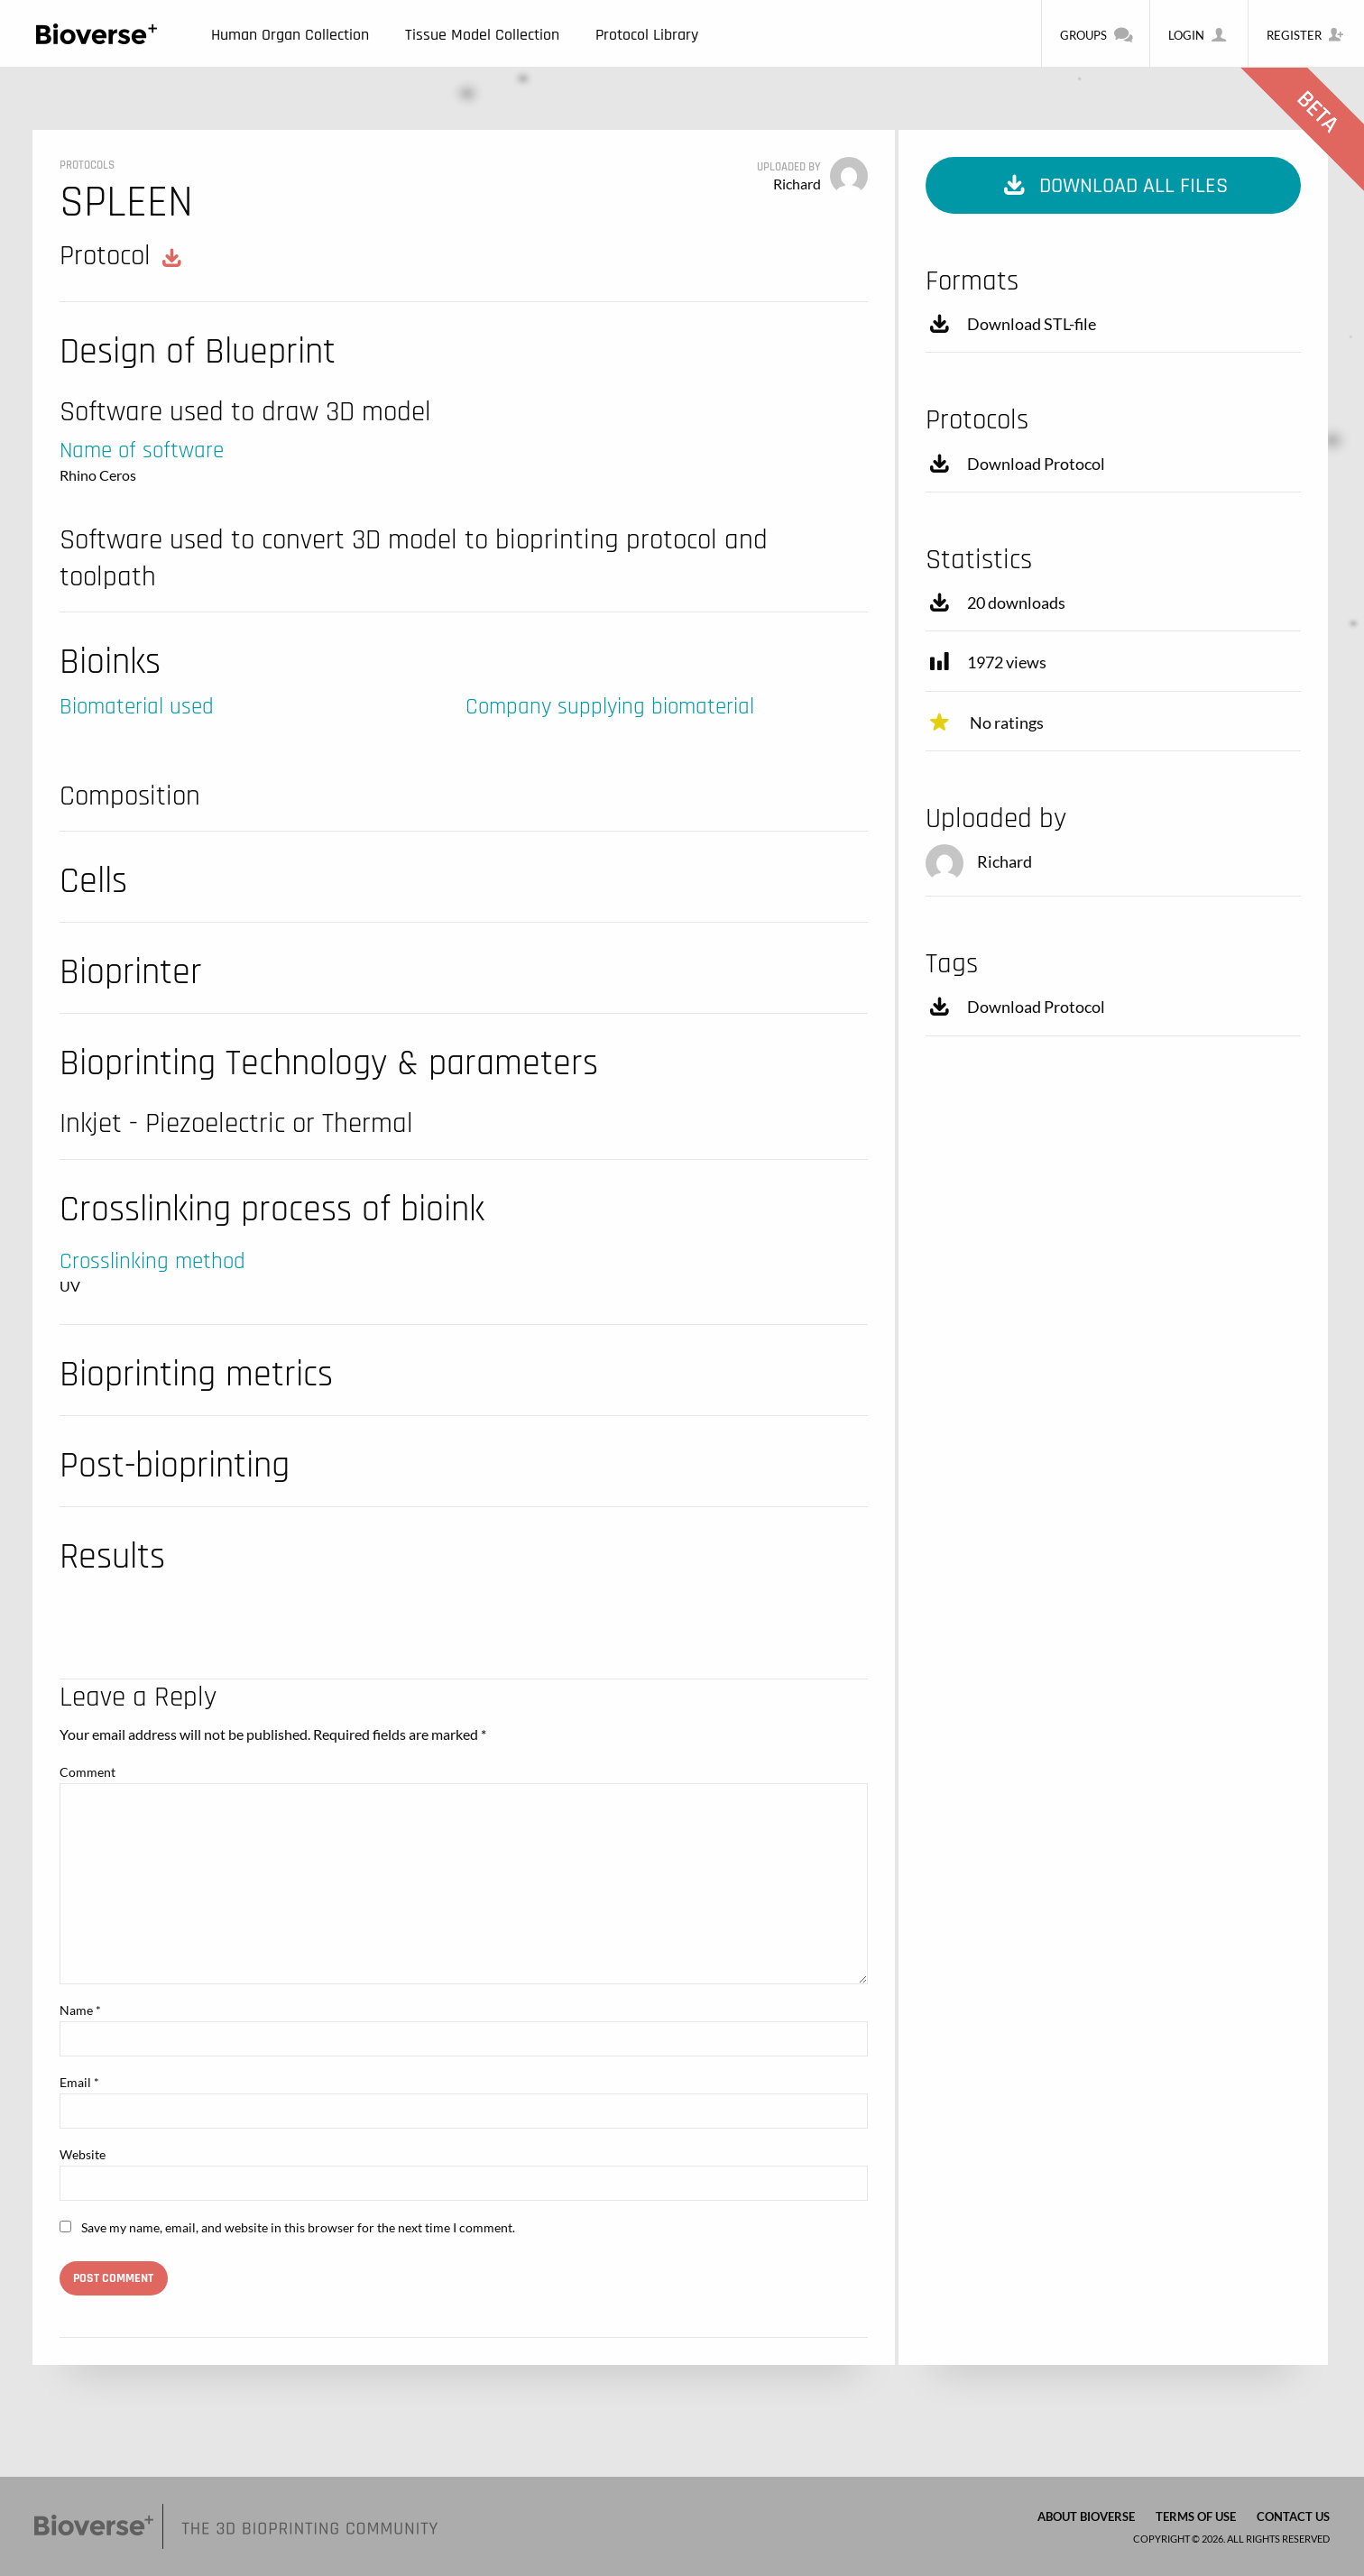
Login (1198, 33)
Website (83, 2154)
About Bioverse (1086, 2516)
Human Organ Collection (290, 34)
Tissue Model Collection (482, 34)
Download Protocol (1015, 464)
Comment (87, 1772)
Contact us (1293, 2516)
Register (1306, 33)
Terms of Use (1196, 2516)
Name (80, 2010)
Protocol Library (646, 34)
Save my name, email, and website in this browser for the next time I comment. (298, 2227)
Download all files (1114, 185)
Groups (1095, 33)
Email (79, 2082)
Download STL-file (1011, 324)
